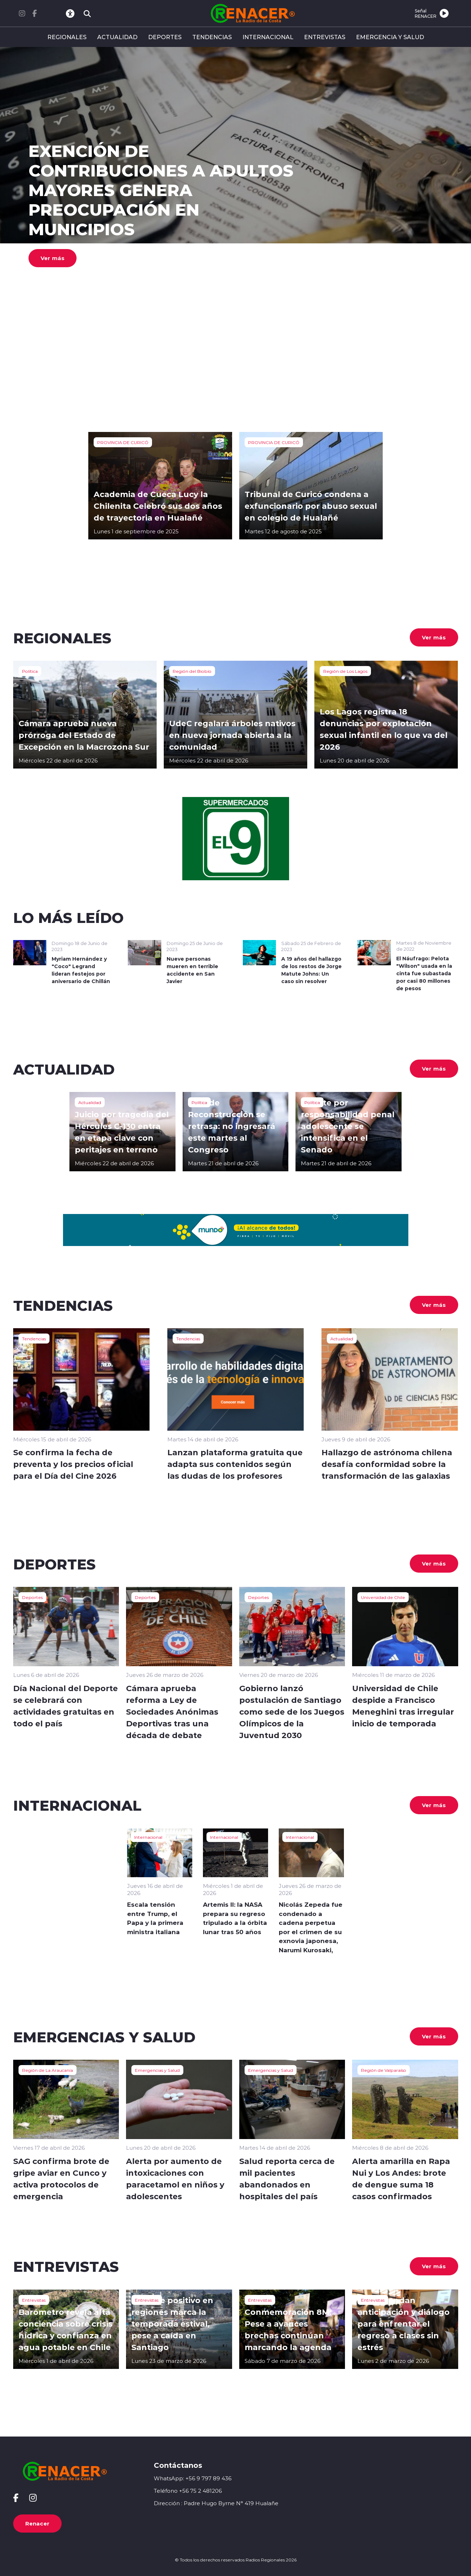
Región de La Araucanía (47, 2070)
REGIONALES (67, 37)
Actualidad (89, 1102)
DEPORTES (165, 37)
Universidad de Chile (383, 1597)
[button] (214, 355)
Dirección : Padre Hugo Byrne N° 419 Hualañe (216, 2503)
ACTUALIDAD (117, 37)
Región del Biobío (192, 671)
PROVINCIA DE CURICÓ (122, 442)
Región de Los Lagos (345, 671)
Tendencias (34, 1338)
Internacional (148, 1837)
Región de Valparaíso (383, 2070)
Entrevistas (34, 2300)
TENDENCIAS (212, 37)
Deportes (32, 1597)
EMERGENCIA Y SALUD (390, 37)
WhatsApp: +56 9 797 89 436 (192, 2478)
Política (30, 671)
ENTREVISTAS (324, 37)
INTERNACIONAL (267, 37)
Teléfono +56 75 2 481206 (188, 2490)
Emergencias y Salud (157, 2070)
